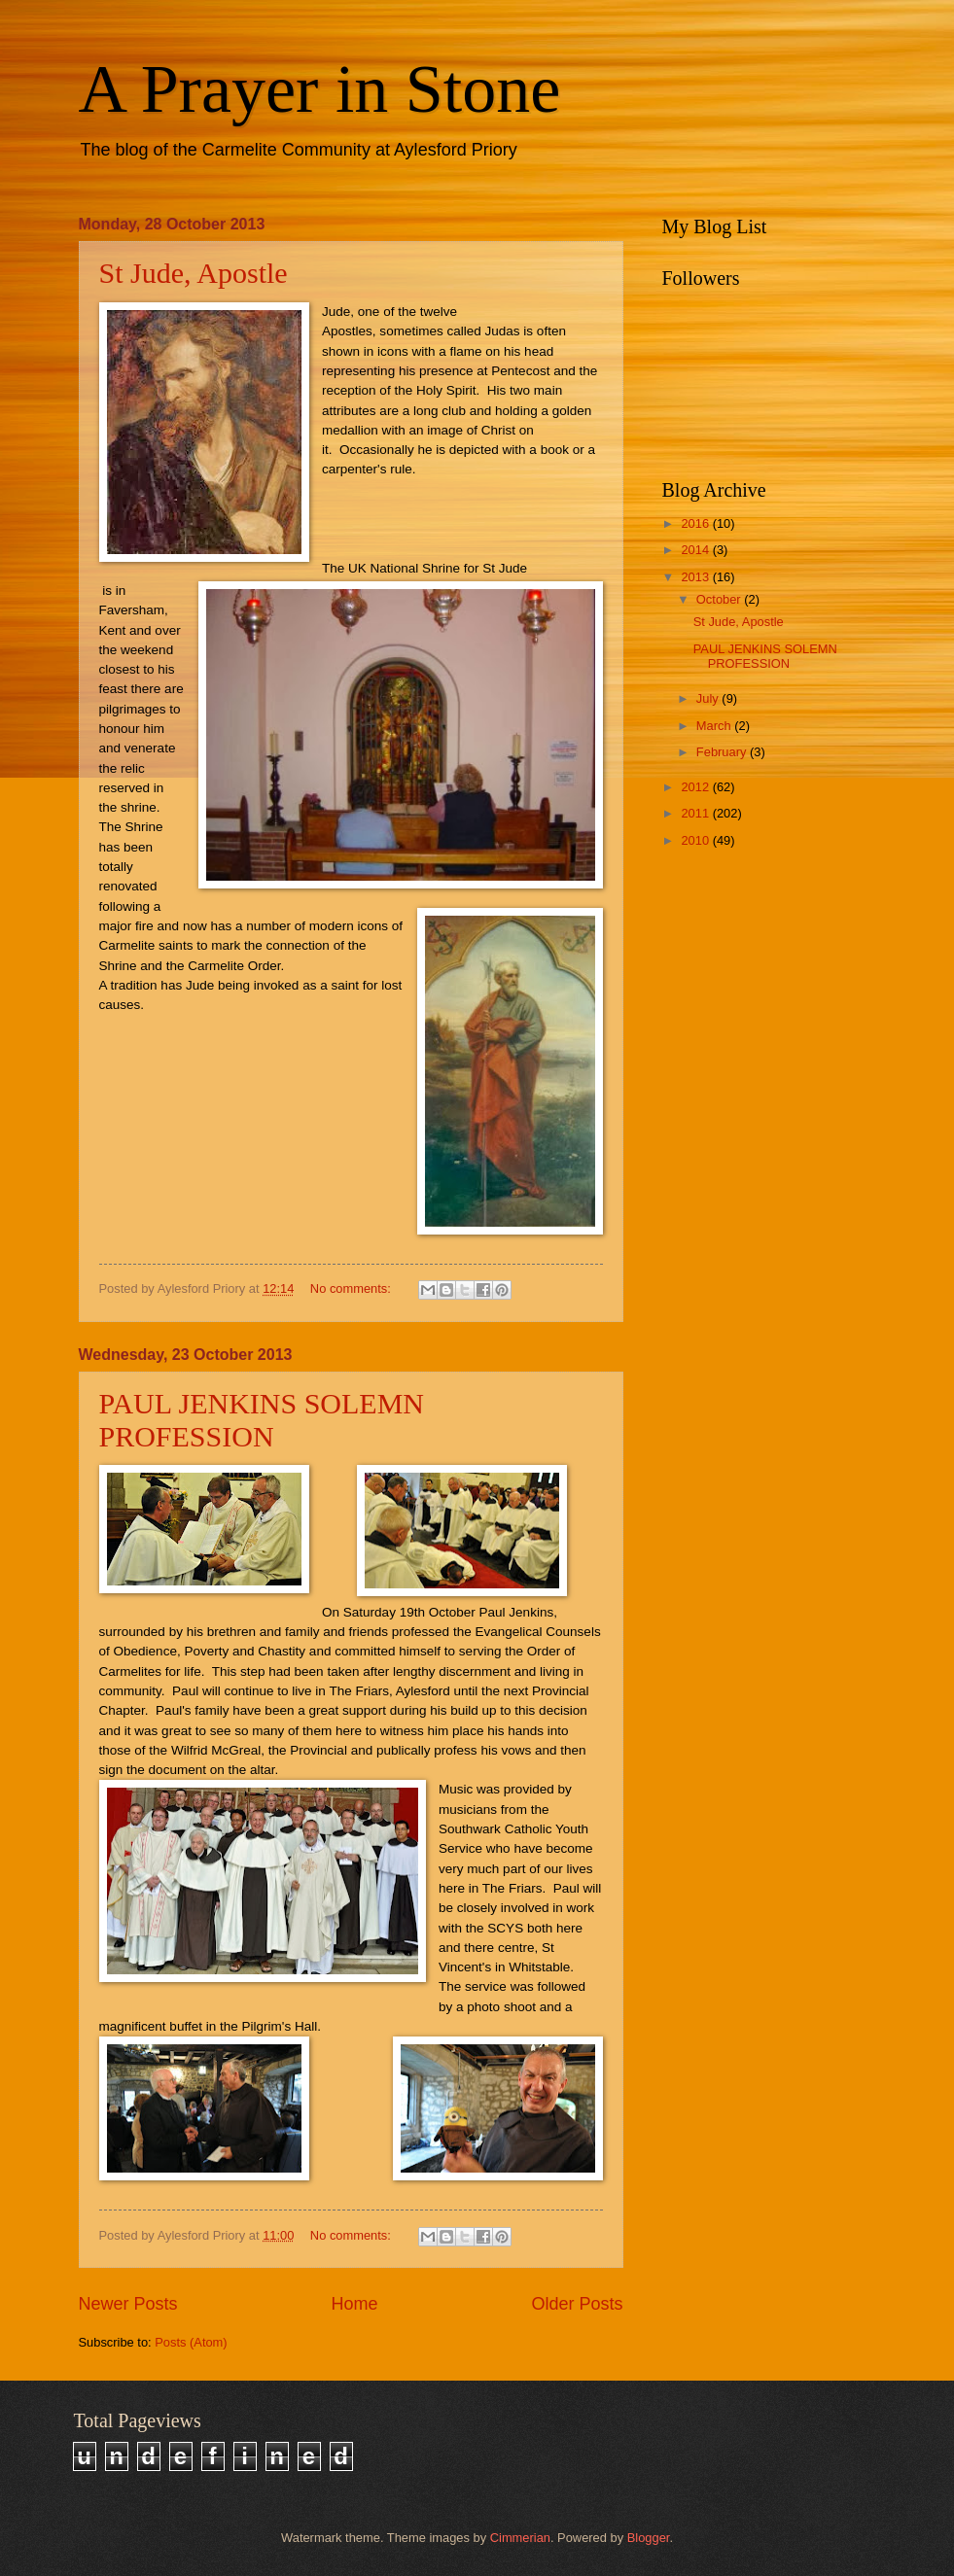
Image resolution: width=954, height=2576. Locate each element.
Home (354, 2304)
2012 (696, 787)
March (715, 725)
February (723, 752)
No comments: (352, 1288)
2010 (696, 840)
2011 (696, 813)
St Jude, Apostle (193, 273)
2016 (696, 523)
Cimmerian (520, 2537)
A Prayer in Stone (320, 89)
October (720, 599)
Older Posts (576, 2304)
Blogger (648, 2537)
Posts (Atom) (191, 2342)
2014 (696, 549)
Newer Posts (128, 2304)
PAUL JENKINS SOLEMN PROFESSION (261, 1419)
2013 (696, 577)
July (709, 698)
